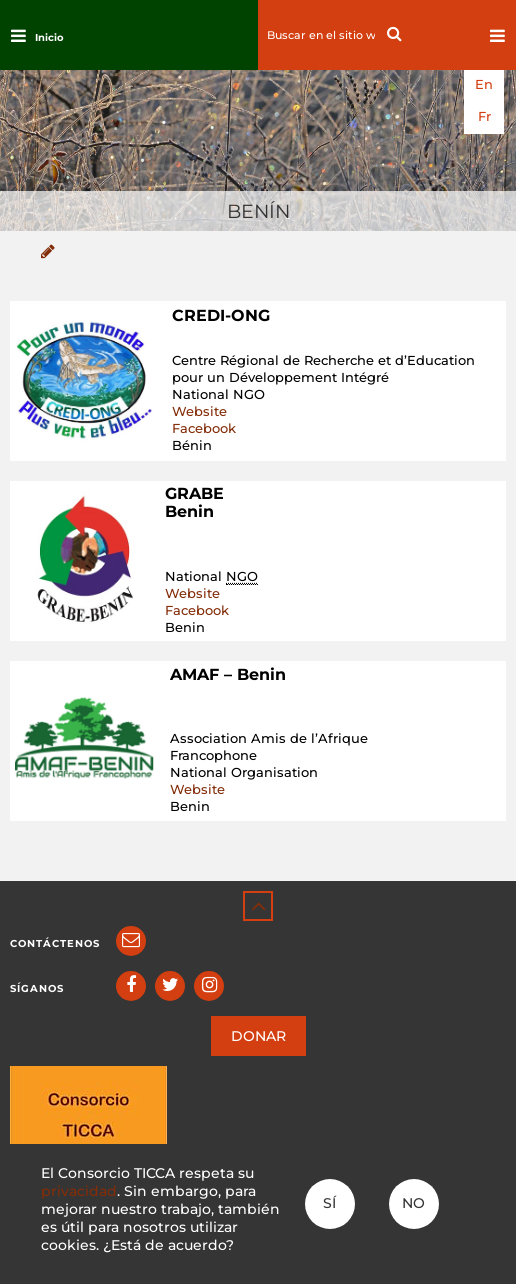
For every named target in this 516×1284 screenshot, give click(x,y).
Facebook (204, 428)
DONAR (258, 1036)
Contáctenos (55, 943)
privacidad (79, 1191)
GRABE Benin (194, 502)
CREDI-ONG (221, 315)
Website (199, 411)
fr (484, 116)
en (484, 84)
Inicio (49, 37)
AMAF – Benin (228, 674)
